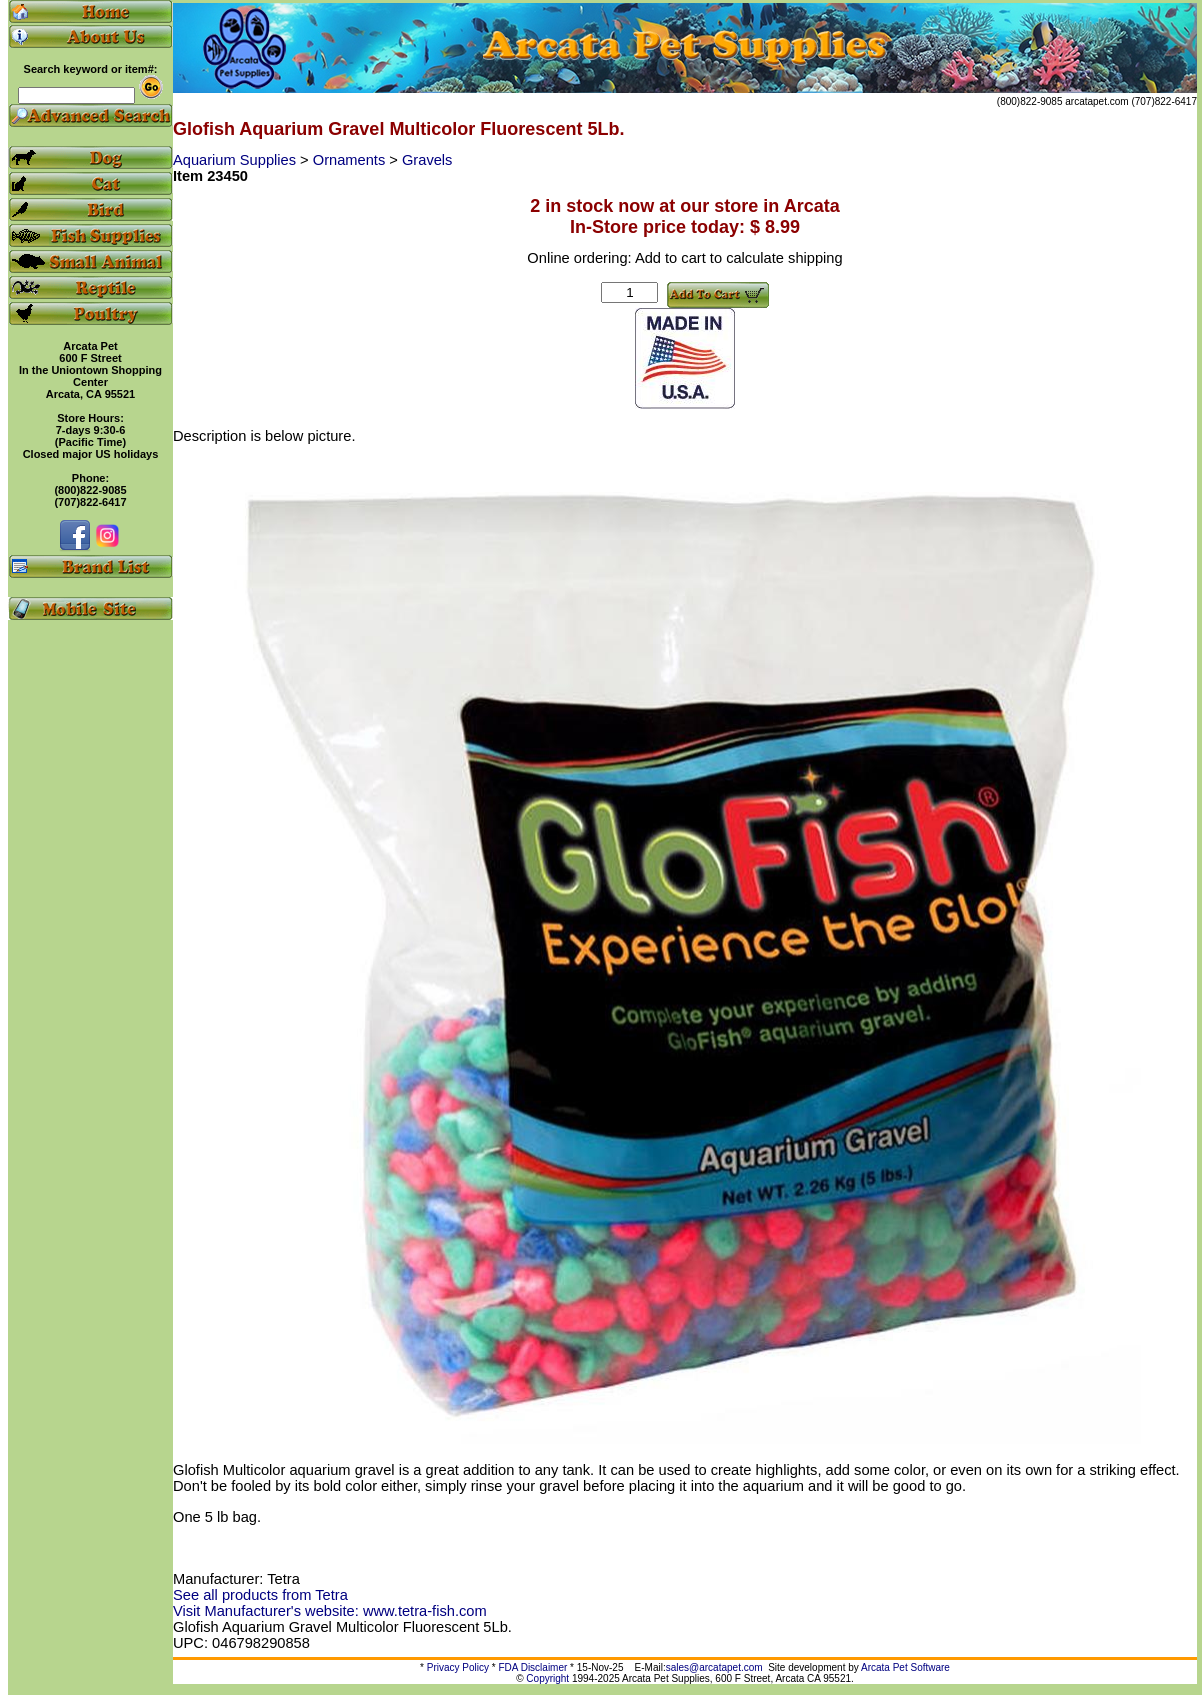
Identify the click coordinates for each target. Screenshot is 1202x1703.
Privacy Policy (458, 1667)
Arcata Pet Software (905, 1667)
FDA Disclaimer (532, 1667)
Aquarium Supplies (236, 160)
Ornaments (351, 160)
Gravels (427, 160)
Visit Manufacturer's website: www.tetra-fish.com (330, 1611)
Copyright (547, 1678)
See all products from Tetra (260, 1595)
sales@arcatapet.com (714, 1667)
